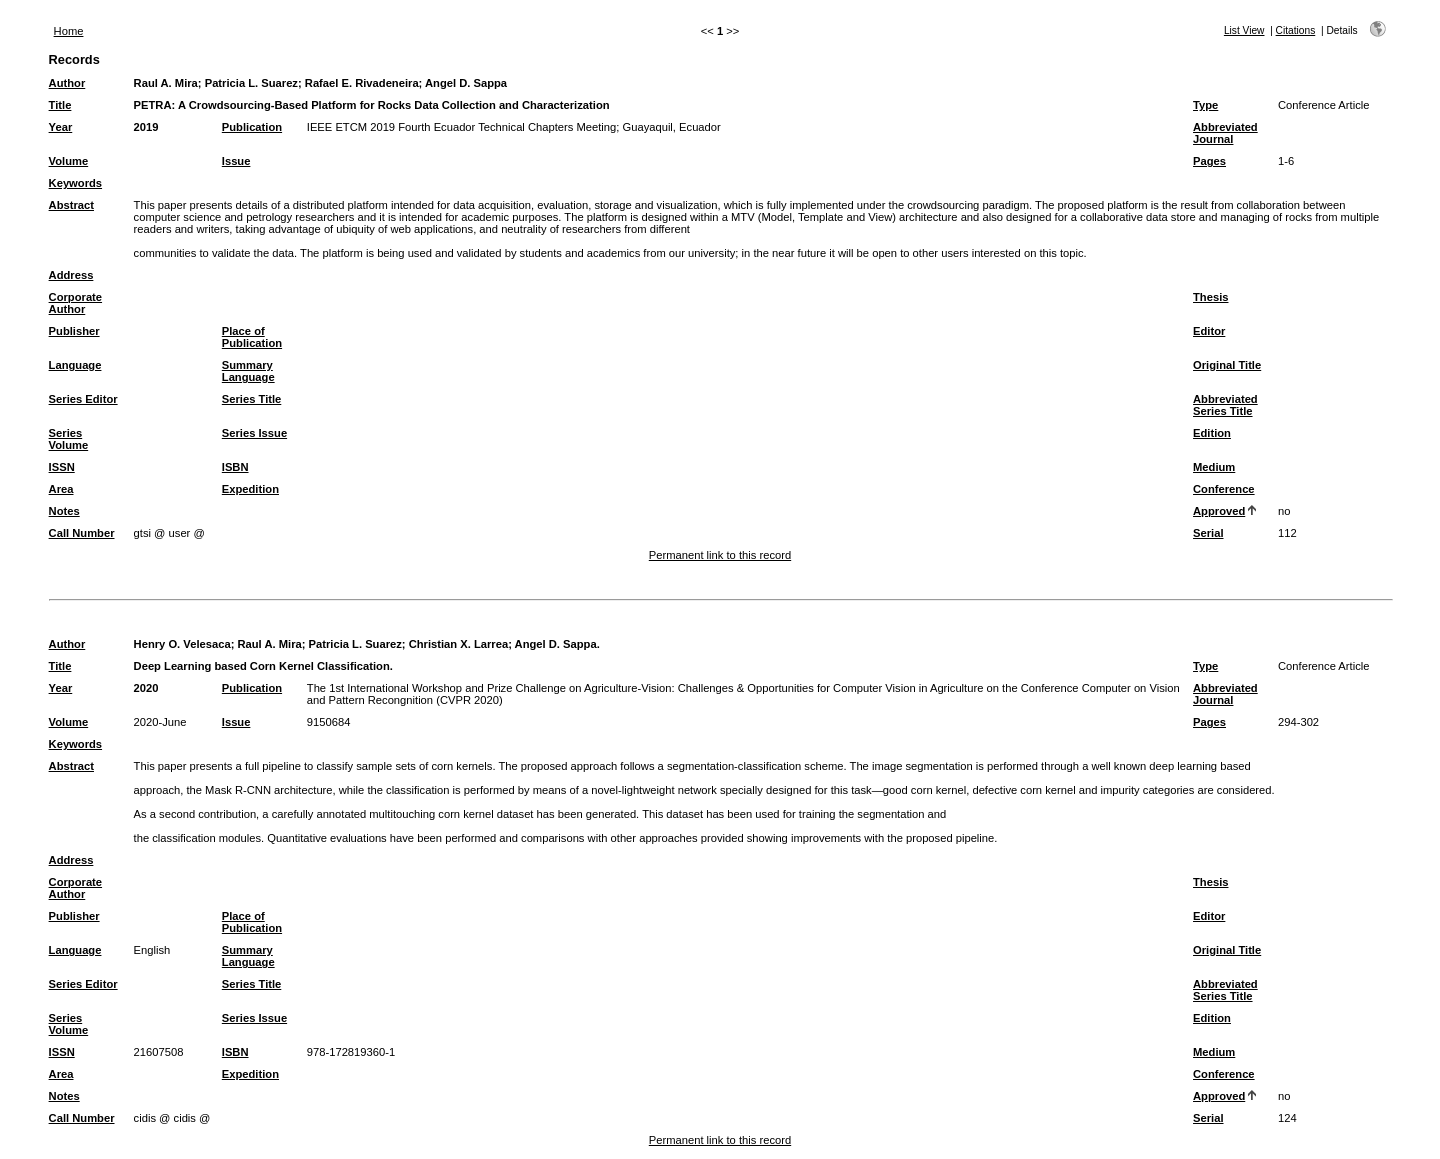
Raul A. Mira (166, 83)
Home (69, 31)
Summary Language (248, 371)
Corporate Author (75, 303)
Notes (64, 511)
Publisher (74, 331)
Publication (252, 127)
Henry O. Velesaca (182, 644)
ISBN (235, 467)
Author (67, 83)
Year (61, 127)
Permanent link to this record (720, 555)
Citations (1296, 30)
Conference (1224, 489)
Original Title (1227, 365)
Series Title (252, 399)
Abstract (71, 205)
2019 (146, 127)
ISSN (62, 467)
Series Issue (254, 433)
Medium (1214, 467)
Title (60, 105)
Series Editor (83, 399)
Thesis (1210, 297)
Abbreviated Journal (1225, 133)
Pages (1209, 161)
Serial (1208, 533)
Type (1205, 105)
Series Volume (69, 439)
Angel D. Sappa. (557, 644)
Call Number (82, 533)
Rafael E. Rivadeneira (362, 83)
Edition (1212, 433)
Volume (69, 161)
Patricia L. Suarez (251, 83)
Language (75, 365)
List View (1244, 30)
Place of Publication (252, 337)
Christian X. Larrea (458, 644)
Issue (236, 161)
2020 (146, 688)
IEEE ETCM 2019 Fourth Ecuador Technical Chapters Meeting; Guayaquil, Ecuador (514, 127)
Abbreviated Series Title (1225, 405)
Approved (1219, 511)
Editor (1209, 331)
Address (71, 275)
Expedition (250, 489)
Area (61, 489)
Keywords (75, 183)
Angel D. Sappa (466, 83)
